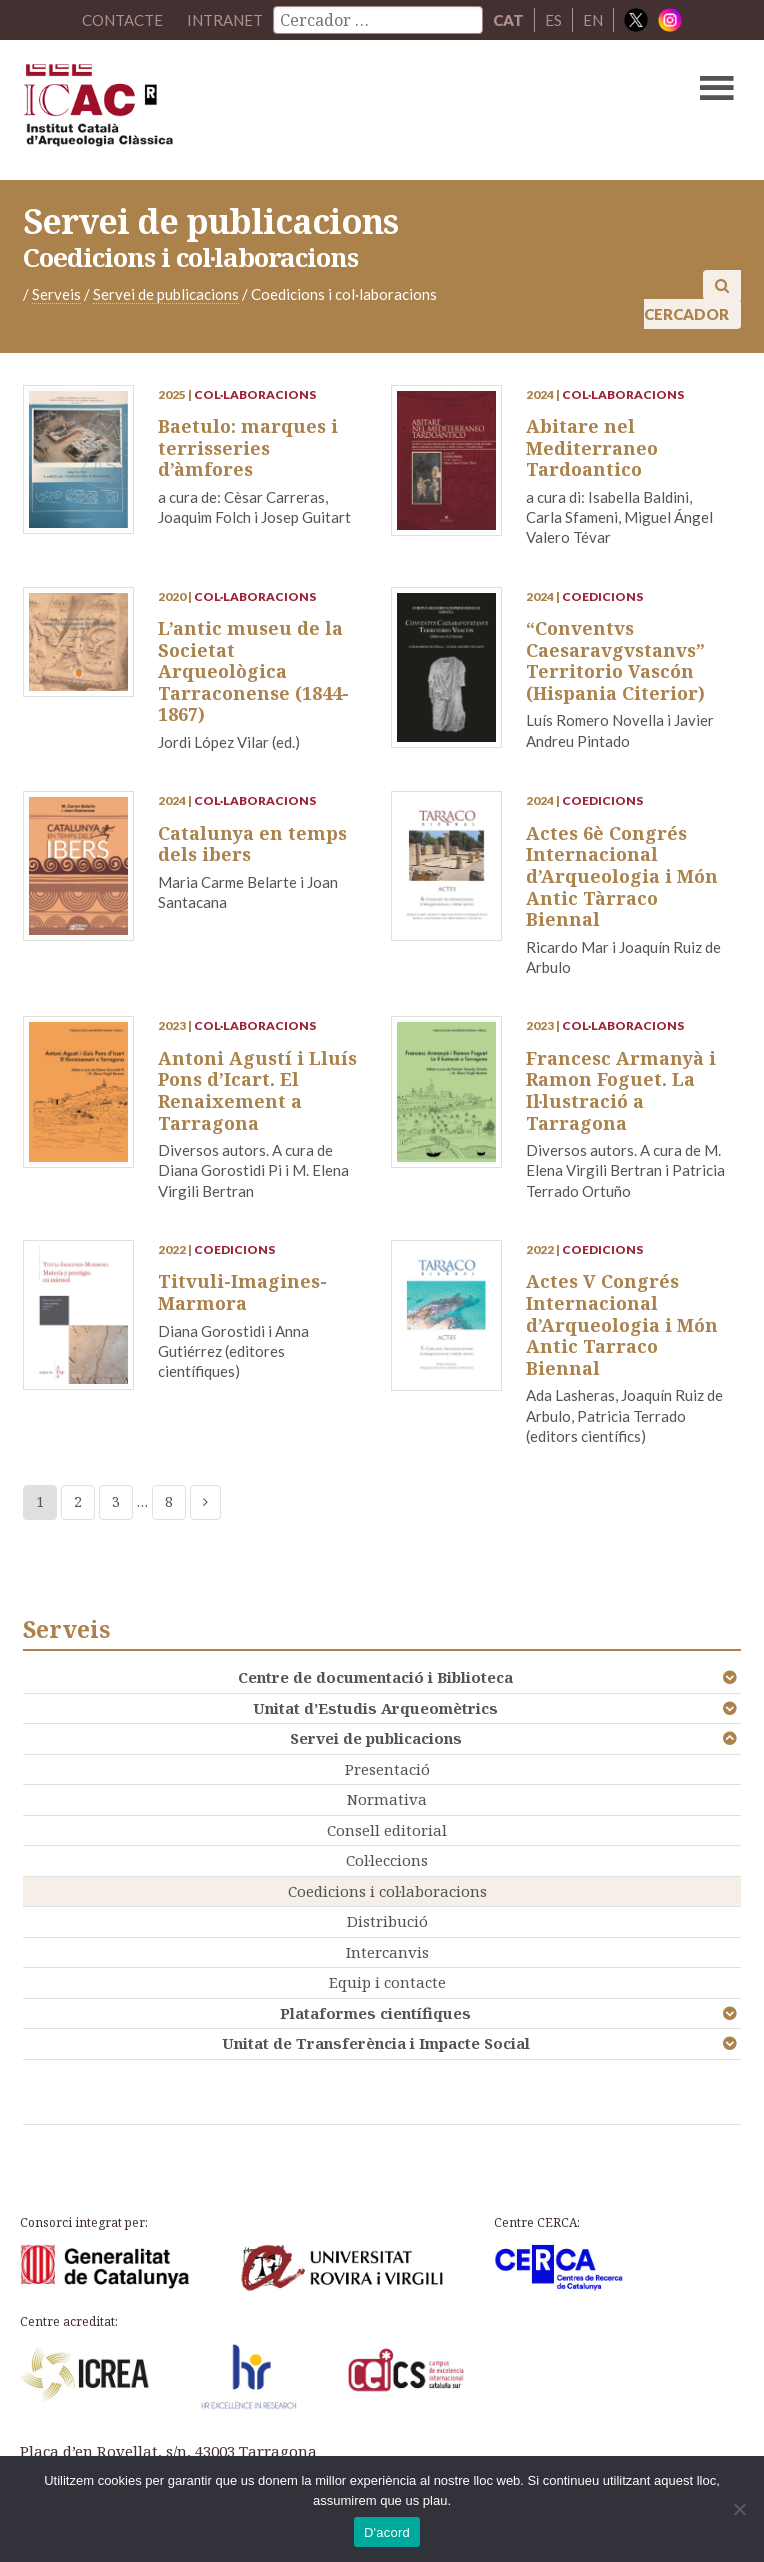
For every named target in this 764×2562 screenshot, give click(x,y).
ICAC (305, 110)
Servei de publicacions (376, 1738)
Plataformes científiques (375, 2013)
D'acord (387, 2532)
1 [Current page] (40, 1501)
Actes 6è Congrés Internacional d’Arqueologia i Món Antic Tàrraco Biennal (622, 876)
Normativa (387, 1799)
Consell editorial (387, 1830)
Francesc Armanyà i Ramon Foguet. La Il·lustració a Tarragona (621, 1090)
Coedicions (602, 596)
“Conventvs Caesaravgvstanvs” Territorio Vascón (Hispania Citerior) (615, 660)
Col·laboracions (255, 394)
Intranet (225, 20)
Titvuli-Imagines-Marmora (242, 1292)
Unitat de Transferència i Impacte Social (376, 2043)
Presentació (387, 1769)
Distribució (387, 1921)
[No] (739, 2509)
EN (593, 20)
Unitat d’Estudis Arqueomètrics (375, 1708)
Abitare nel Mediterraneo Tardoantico (592, 447)
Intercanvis (387, 1952)
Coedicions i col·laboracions (387, 1891)
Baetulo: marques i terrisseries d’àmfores (248, 447)
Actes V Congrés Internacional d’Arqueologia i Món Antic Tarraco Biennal (622, 1324)
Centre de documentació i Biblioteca (375, 1677)
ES (553, 20)
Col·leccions (387, 1860)
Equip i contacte (387, 1982)
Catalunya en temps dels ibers (252, 844)
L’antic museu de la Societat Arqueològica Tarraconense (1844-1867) (253, 671)
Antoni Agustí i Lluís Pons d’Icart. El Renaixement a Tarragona (257, 1090)
